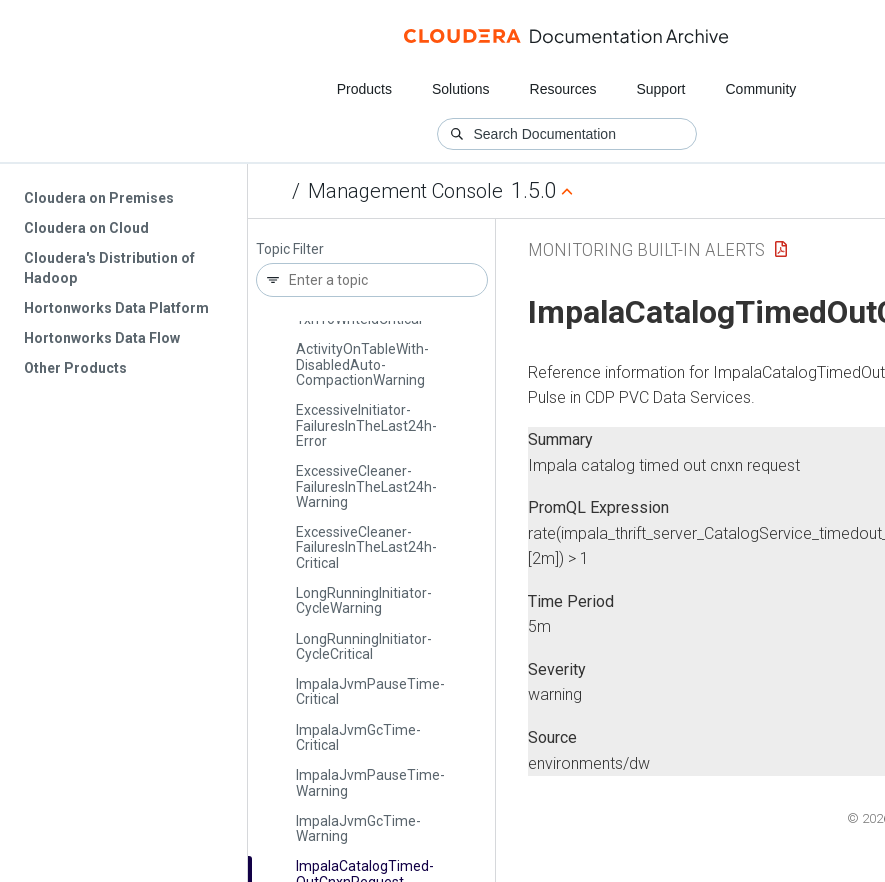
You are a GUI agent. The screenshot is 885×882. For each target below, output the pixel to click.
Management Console (405, 191)
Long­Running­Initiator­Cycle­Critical (364, 646)
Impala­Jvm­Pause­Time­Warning (370, 782)
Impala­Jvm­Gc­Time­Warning (358, 828)
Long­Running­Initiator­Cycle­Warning (364, 600)
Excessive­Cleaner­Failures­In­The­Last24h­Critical (366, 547)
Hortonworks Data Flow (102, 338)
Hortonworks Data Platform (116, 308)
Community (761, 89)
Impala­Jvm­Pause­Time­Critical (370, 691)
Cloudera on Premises (99, 198)
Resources (563, 89)
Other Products (75, 368)
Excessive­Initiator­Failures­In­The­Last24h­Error (366, 425)
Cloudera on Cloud (86, 228)
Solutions (461, 89)
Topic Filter (290, 249)
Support (660, 89)
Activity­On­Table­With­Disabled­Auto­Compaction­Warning (362, 364)
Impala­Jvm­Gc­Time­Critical (358, 737)
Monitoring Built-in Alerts (646, 249)
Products (364, 89)
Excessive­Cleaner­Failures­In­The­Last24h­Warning (366, 486)
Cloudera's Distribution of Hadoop (109, 268)
